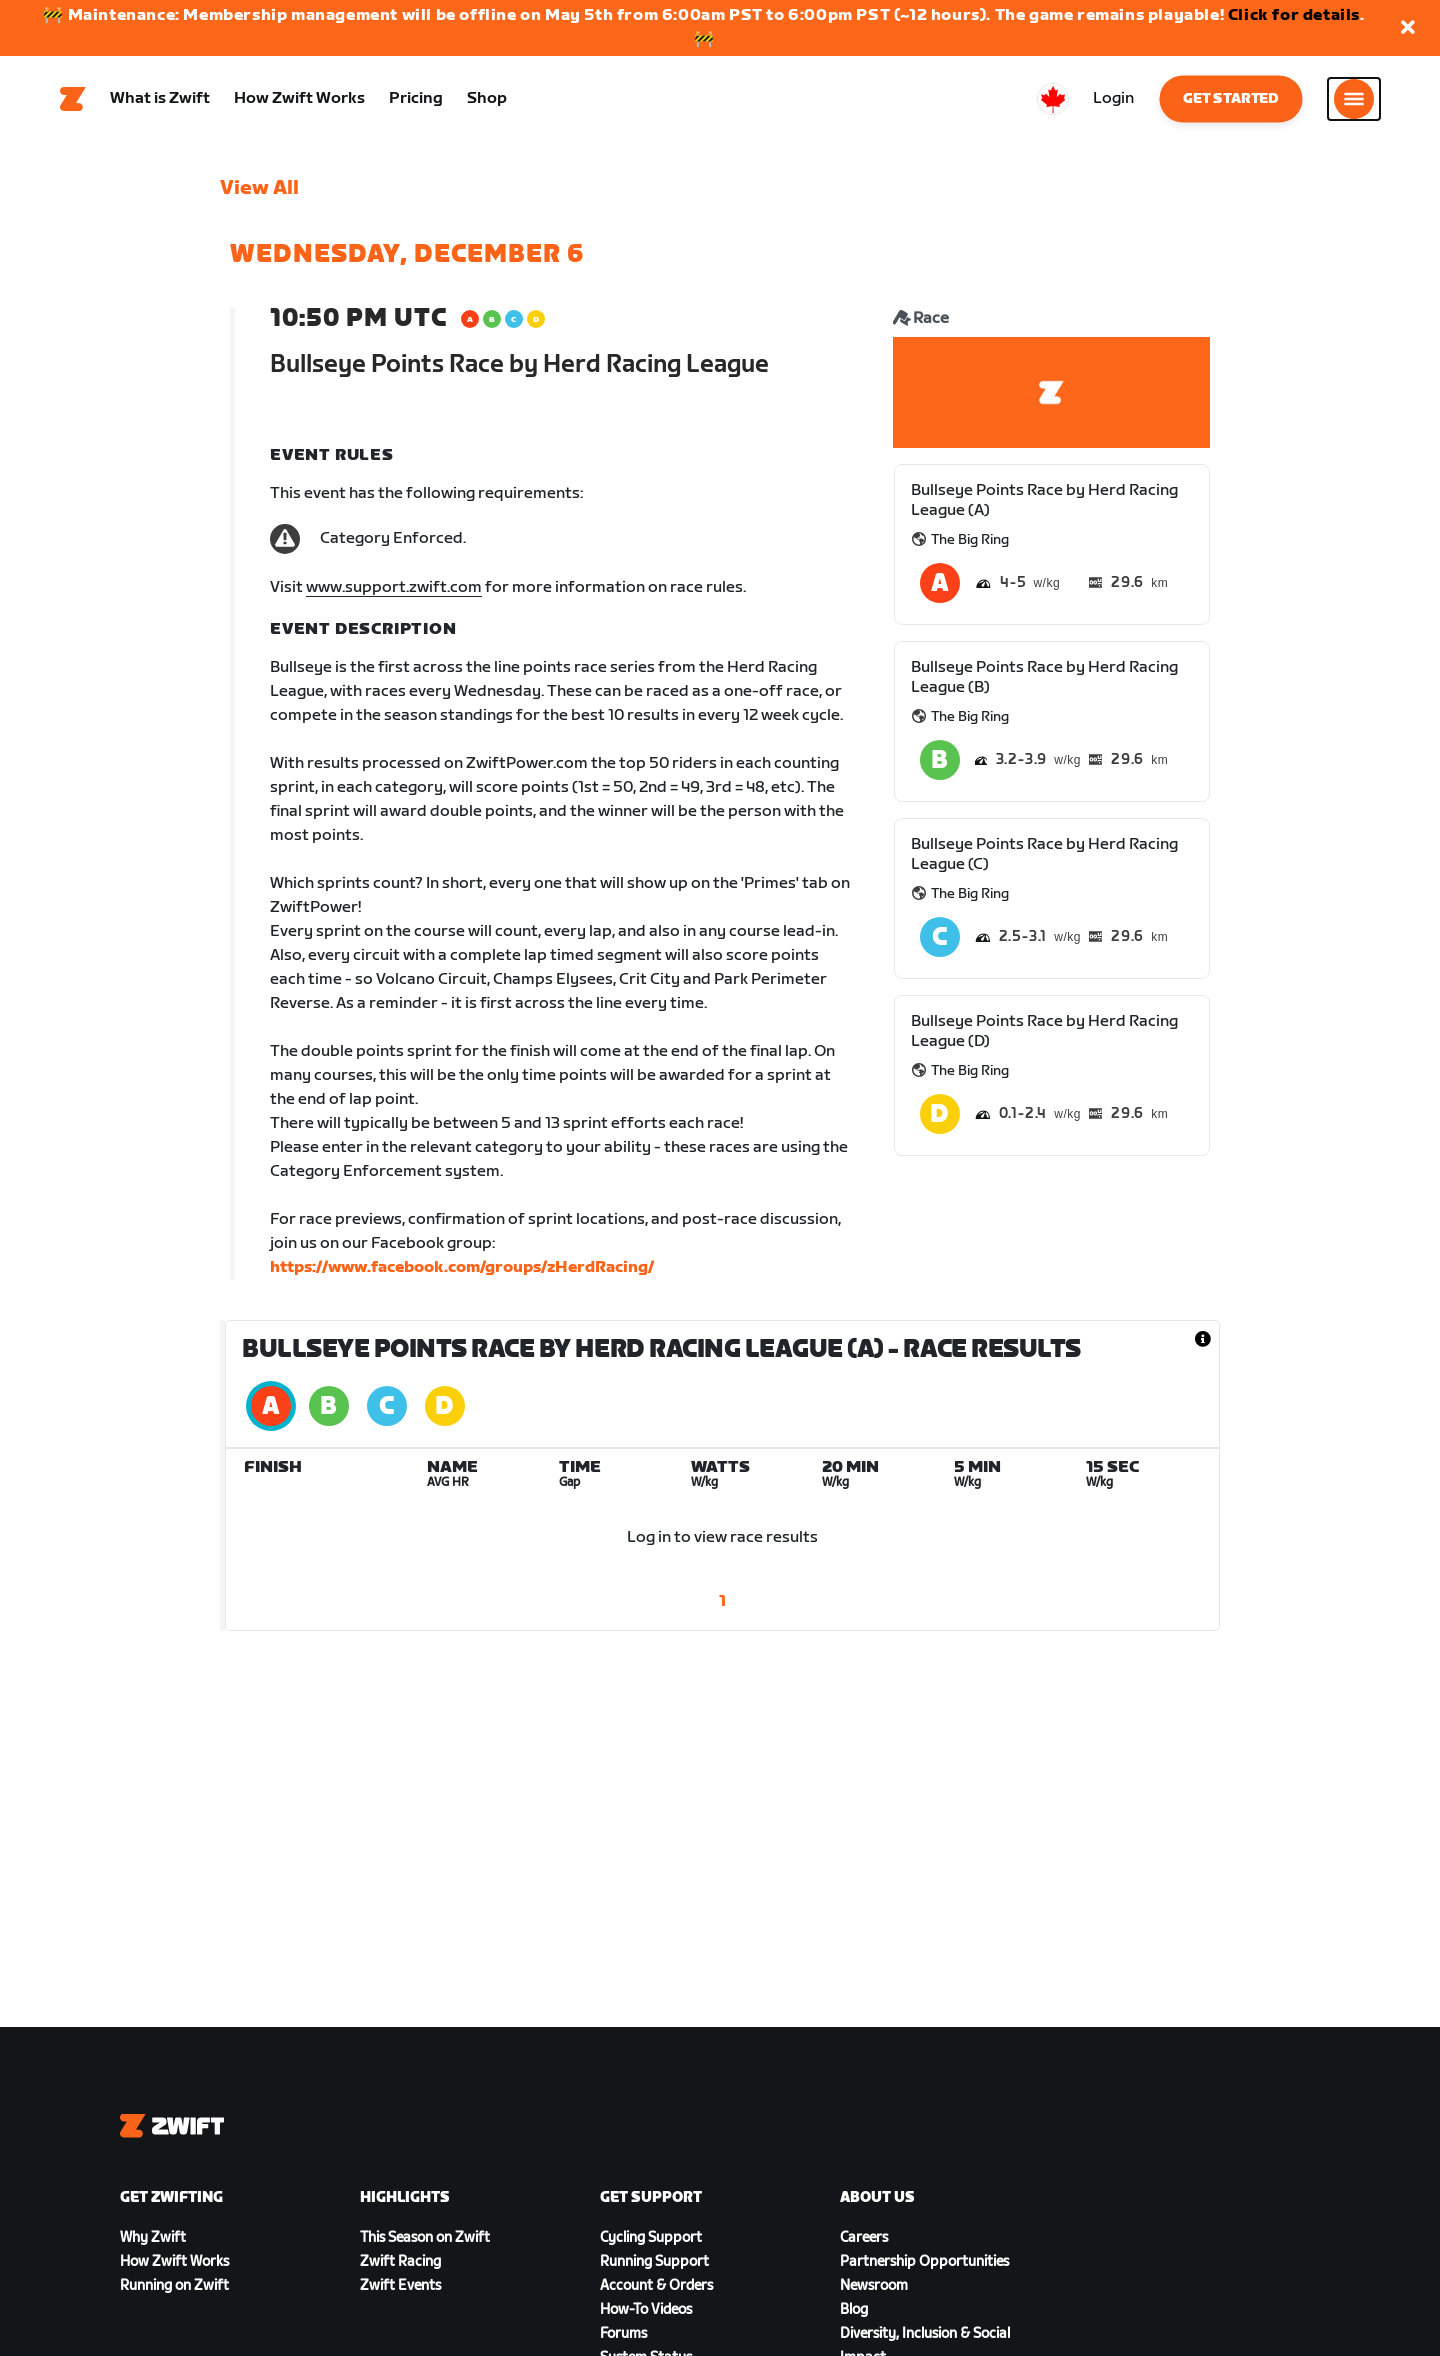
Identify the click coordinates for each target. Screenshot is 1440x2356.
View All (259, 191)
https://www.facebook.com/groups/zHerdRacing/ (462, 1270)
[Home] (73, 101)
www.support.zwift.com (394, 590)
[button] (1408, 28)
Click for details (1294, 15)
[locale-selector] (1053, 101)
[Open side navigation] (1354, 101)
